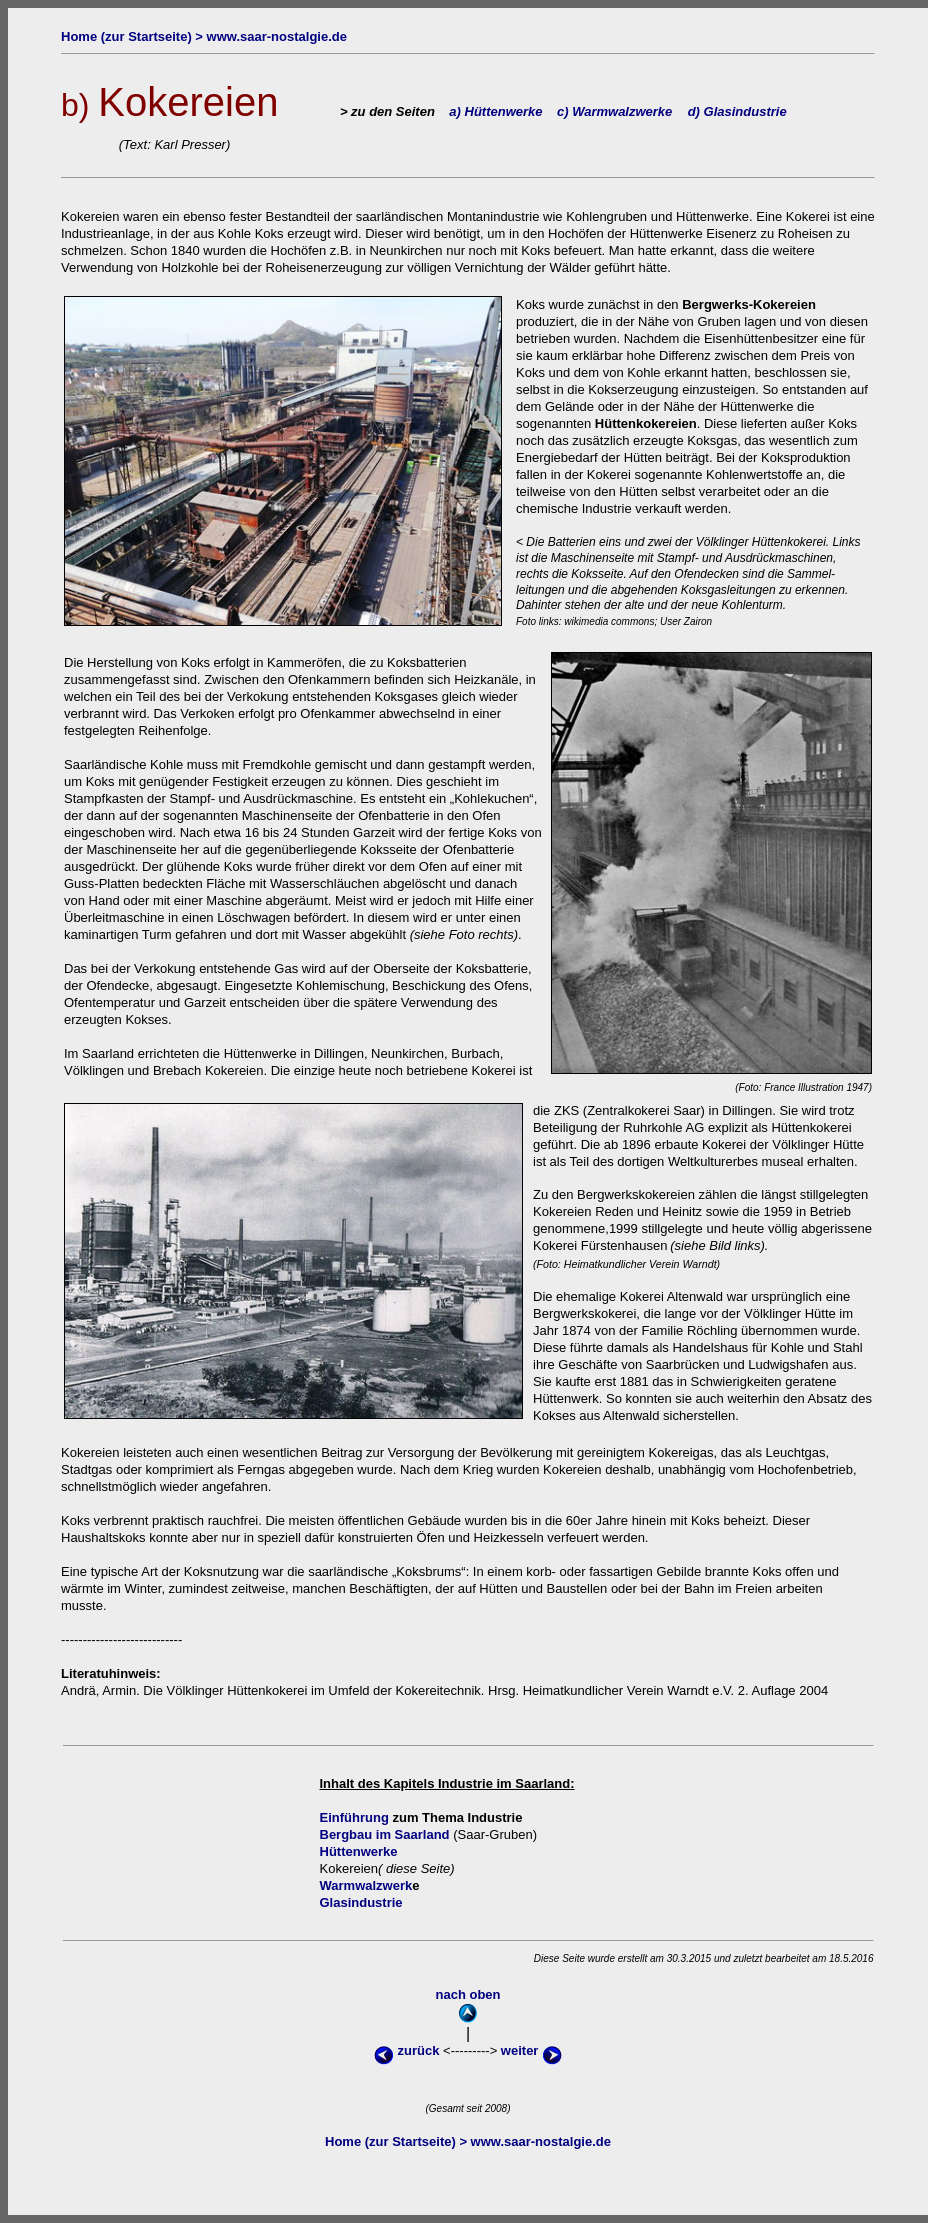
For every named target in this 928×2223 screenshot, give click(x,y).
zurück (408, 2050)
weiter (531, 2050)
